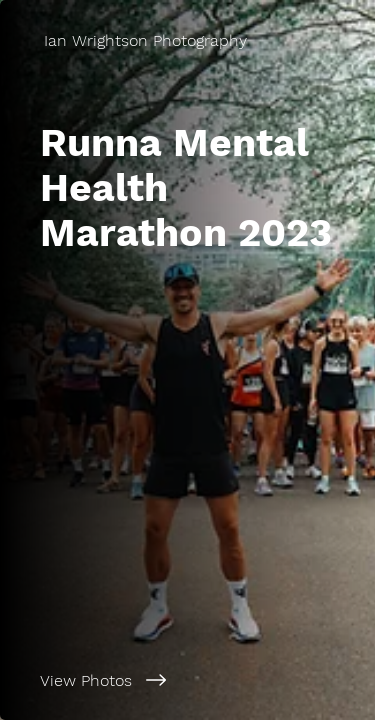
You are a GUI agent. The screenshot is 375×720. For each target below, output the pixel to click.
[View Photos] (187, 680)
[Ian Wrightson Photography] (187, 40)
